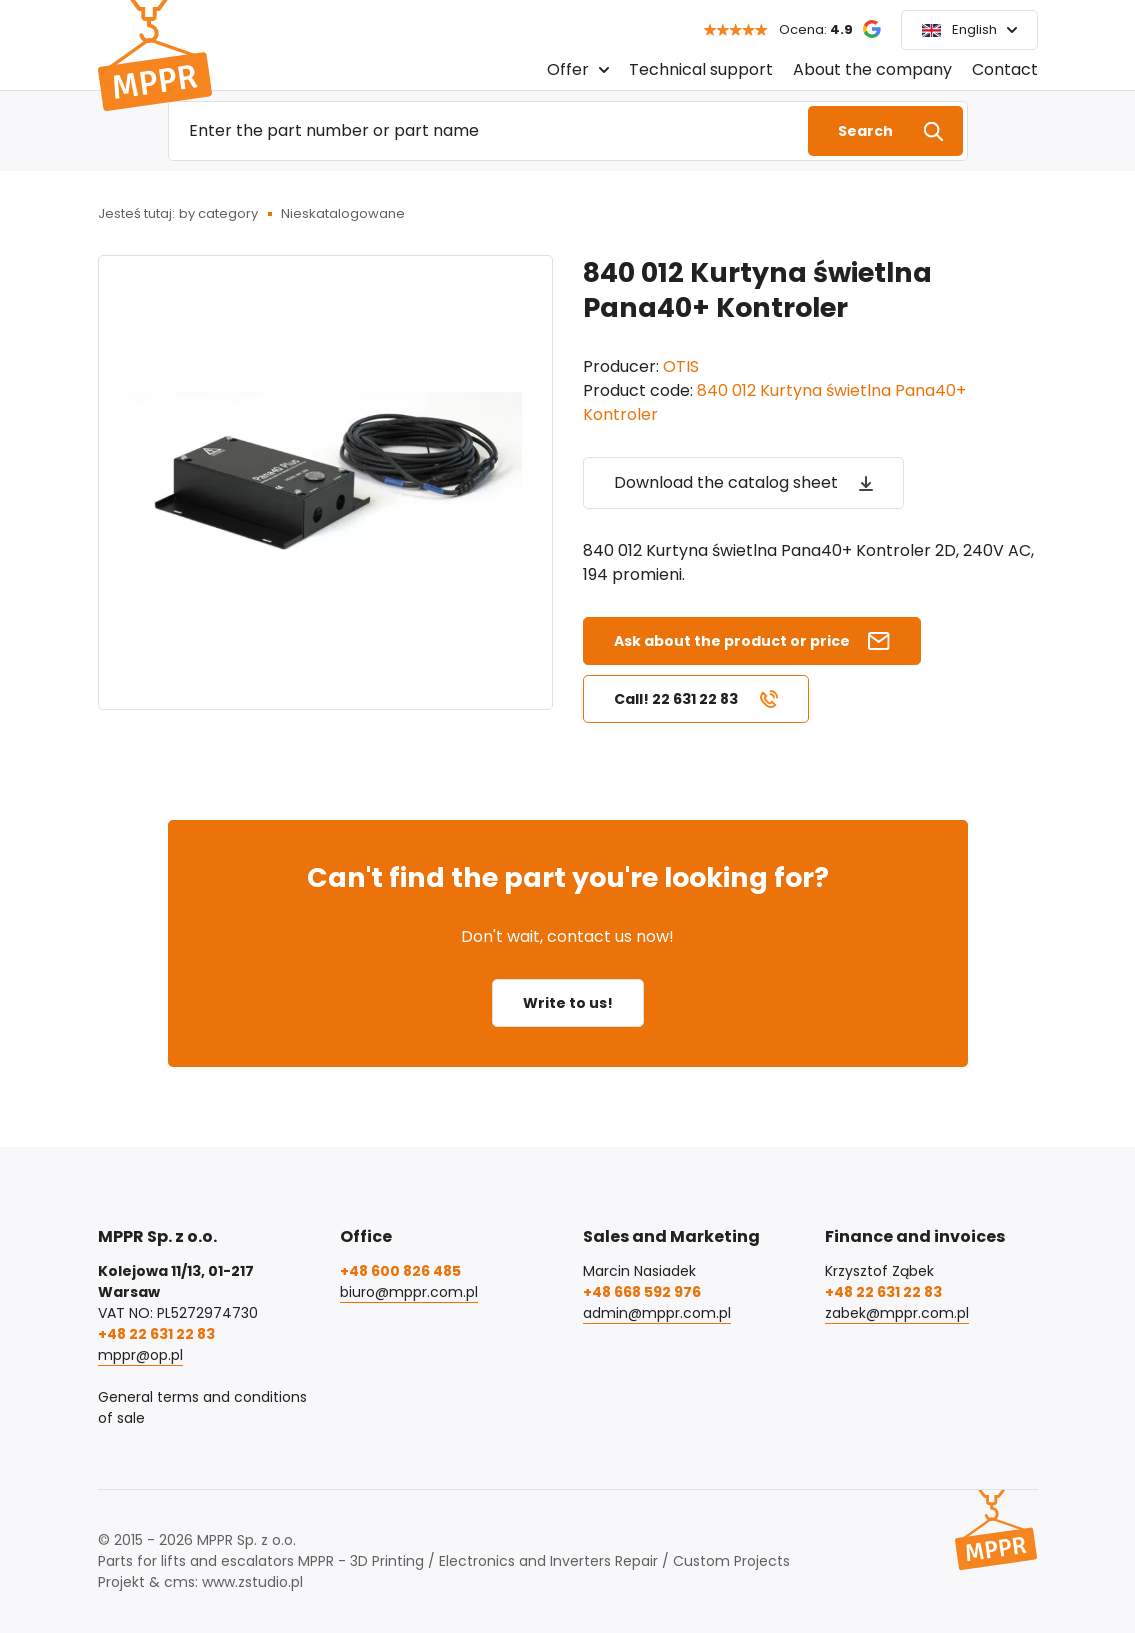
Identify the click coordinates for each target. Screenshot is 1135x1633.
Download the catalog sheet (726, 482)
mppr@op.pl (140, 1355)
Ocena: (816, 29)
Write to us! (568, 1003)
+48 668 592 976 (642, 1292)
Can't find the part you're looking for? (568, 877)
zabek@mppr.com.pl (897, 1313)
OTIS (681, 366)
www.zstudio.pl (252, 1582)
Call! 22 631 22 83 (676, 699)
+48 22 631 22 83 (156, 1334)
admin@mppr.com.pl (657, 1313)
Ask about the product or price (732, 641)
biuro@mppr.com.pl (409, 1292)
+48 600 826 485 (400, 1271)
